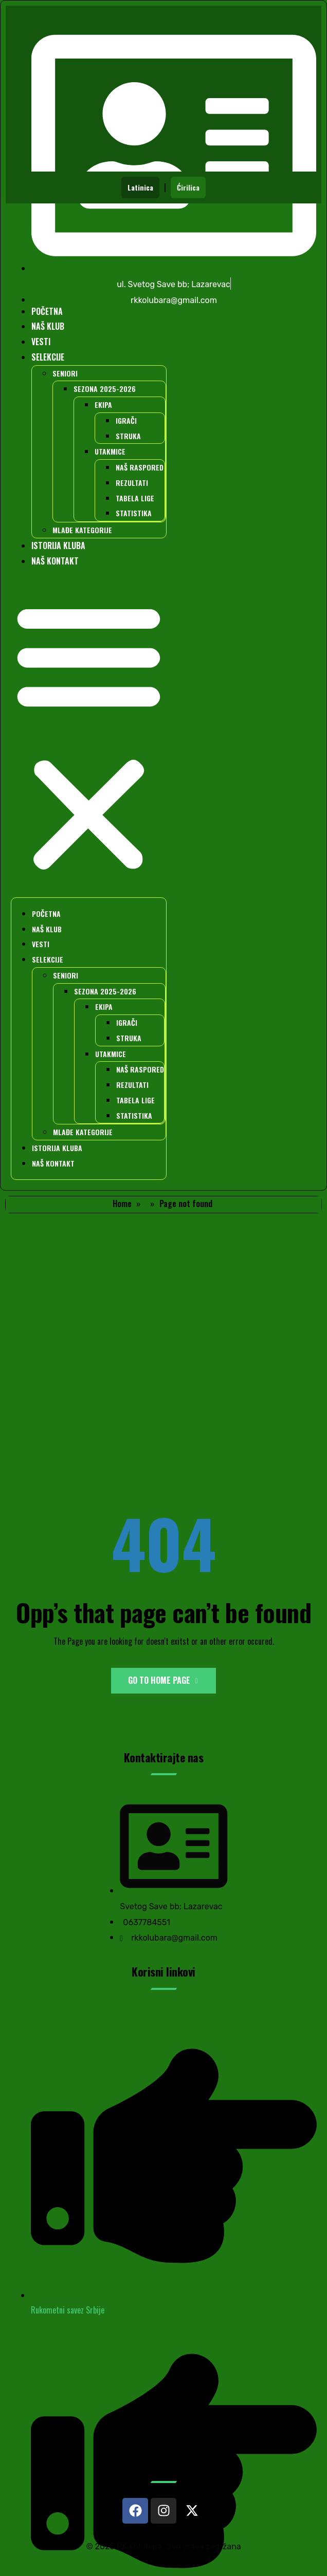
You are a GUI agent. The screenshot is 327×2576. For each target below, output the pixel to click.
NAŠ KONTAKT (55, 561)
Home (122, 1203)
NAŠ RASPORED (140, 467)
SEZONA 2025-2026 (105, 388)
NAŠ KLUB (47, 326)
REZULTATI (132, 482)
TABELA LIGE (135, 498)
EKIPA (103, 404)
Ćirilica (188, 187)
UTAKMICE (110, 451)
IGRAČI (126, 420)
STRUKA (128, 435)
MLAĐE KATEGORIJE (82, 529)
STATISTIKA (134, 512)
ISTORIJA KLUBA (58, 545)
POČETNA (47, 311)
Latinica (140, 187)
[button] (89, 737)
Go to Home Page (162, 1680)
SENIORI (65, 373)
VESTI (40, 341)
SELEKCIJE (47, 357)
